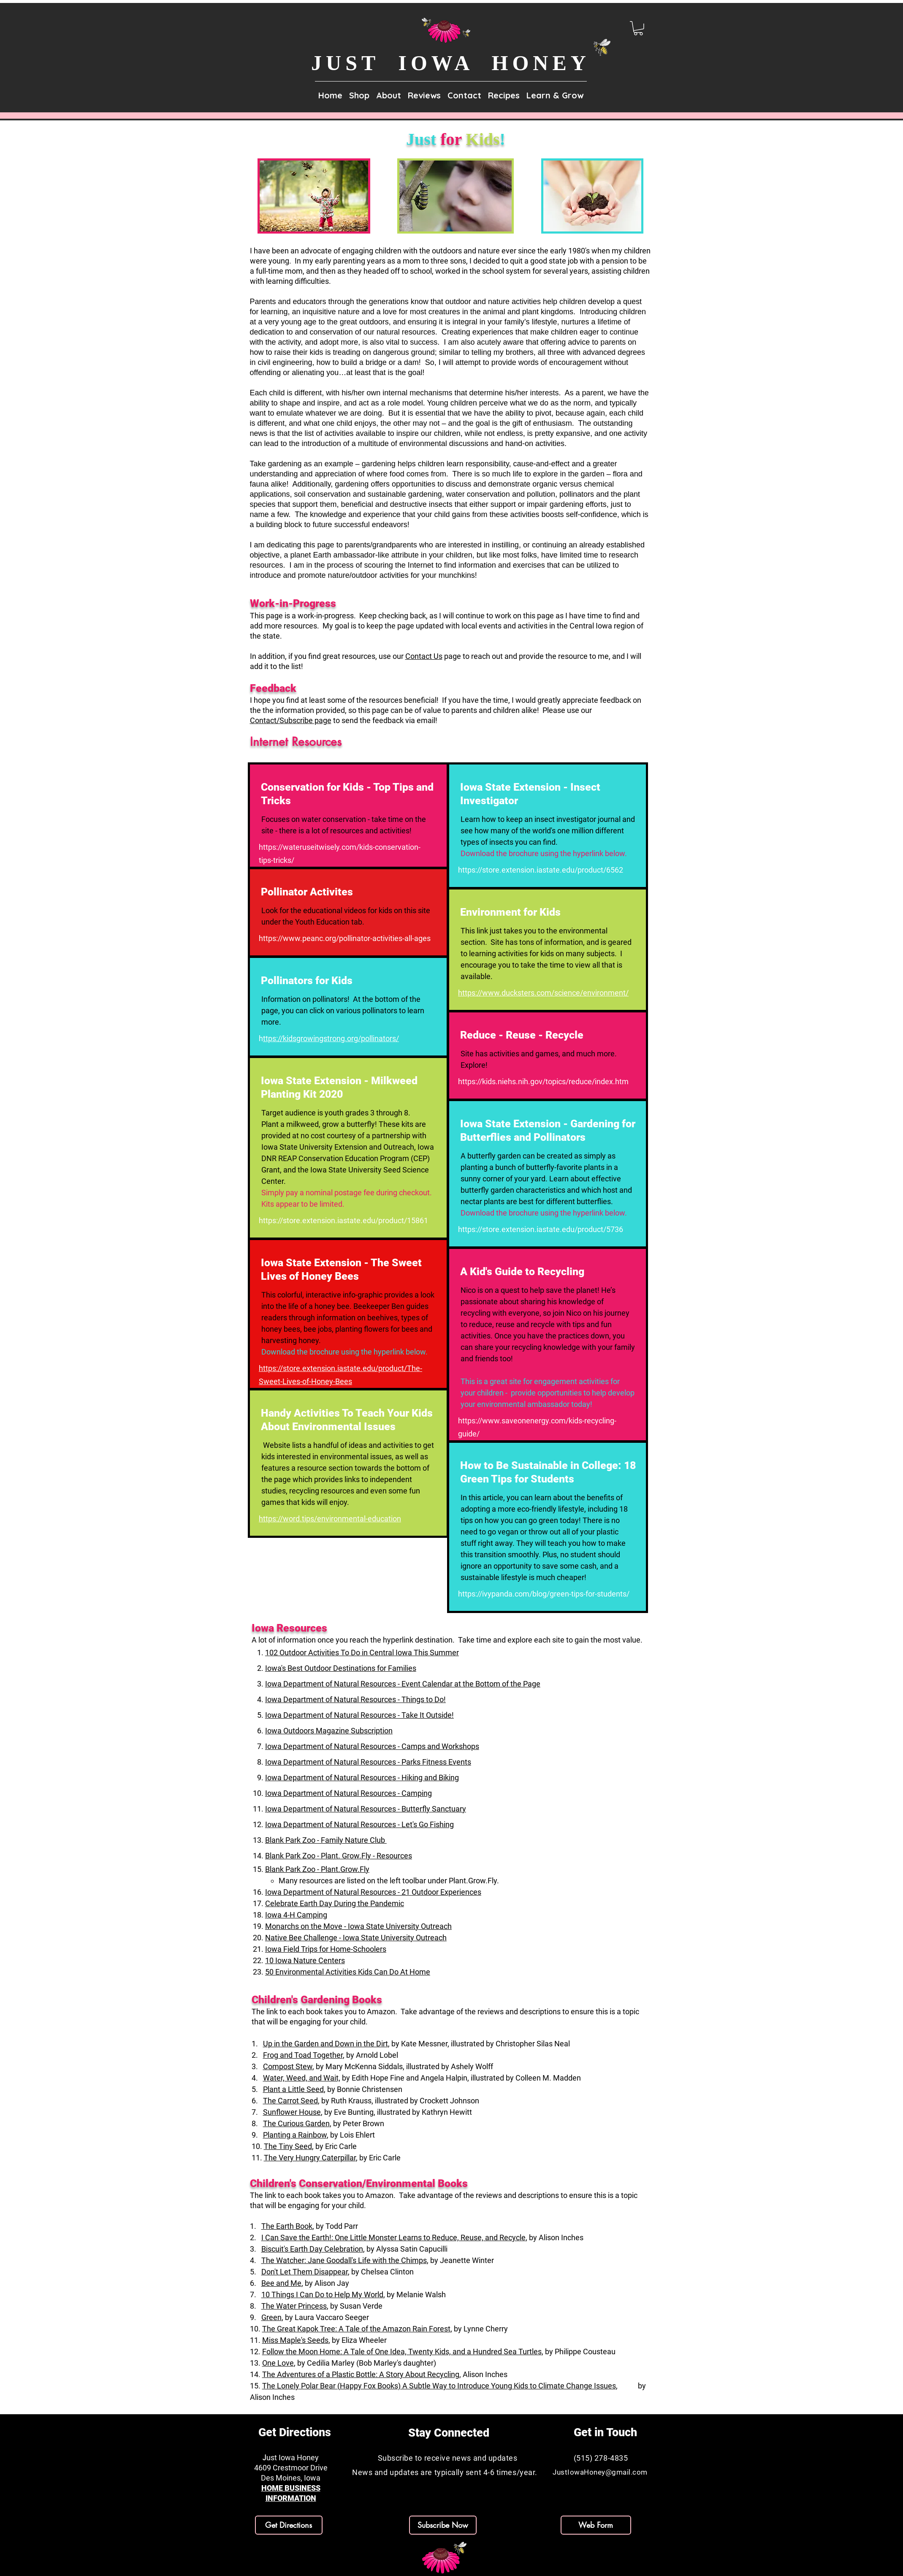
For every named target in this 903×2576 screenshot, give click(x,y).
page (452, 656)
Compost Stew (287, 2066)
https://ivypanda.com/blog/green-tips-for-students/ (543, 1593)
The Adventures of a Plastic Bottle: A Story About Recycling (360, 2374)
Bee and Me (281, 2283)
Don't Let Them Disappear (304, 2271)
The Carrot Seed (290, 2100)
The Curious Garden (296, 2123)
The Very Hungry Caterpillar (310, 2157)
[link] (638, 28)
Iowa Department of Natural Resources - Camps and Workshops (372, 1746)
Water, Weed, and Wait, (301, 2077)
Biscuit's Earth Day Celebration (312, 2248)
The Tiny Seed (288, 2146)
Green (271, 2317)
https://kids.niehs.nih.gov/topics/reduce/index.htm (543, 1081)
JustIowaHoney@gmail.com (600, 2472)
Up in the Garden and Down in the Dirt (325, 2043)
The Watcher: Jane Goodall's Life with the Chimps (344, 2260)
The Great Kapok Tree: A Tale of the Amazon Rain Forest (356, 2328)
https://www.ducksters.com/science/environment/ (543, 992)
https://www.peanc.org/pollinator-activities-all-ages (345, 938)
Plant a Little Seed (293, 2089)
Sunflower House (292, 2112)
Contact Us (423, 656)
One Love (278, 2362)
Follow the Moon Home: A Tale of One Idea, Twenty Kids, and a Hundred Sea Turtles (402, 2351)
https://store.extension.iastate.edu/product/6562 (540, 869)
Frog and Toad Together (303, 2055)
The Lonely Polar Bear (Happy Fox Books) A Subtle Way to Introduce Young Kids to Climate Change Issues (439, 2385)
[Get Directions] (289, 2525)
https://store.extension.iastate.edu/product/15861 (343, 1220)
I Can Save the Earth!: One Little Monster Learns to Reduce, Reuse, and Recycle (393, 2237)
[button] (388, 91)
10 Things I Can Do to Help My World (322, 2294)
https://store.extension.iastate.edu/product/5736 (540, 1229)
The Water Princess (294, 2305)
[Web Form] (596, 2525)
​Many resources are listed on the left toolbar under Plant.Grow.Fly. (389, 1880)
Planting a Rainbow (295, 2134)
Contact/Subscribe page (290, 720)
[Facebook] (284, 2562)
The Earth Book (286, 2226)
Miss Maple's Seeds (295, 2340)
